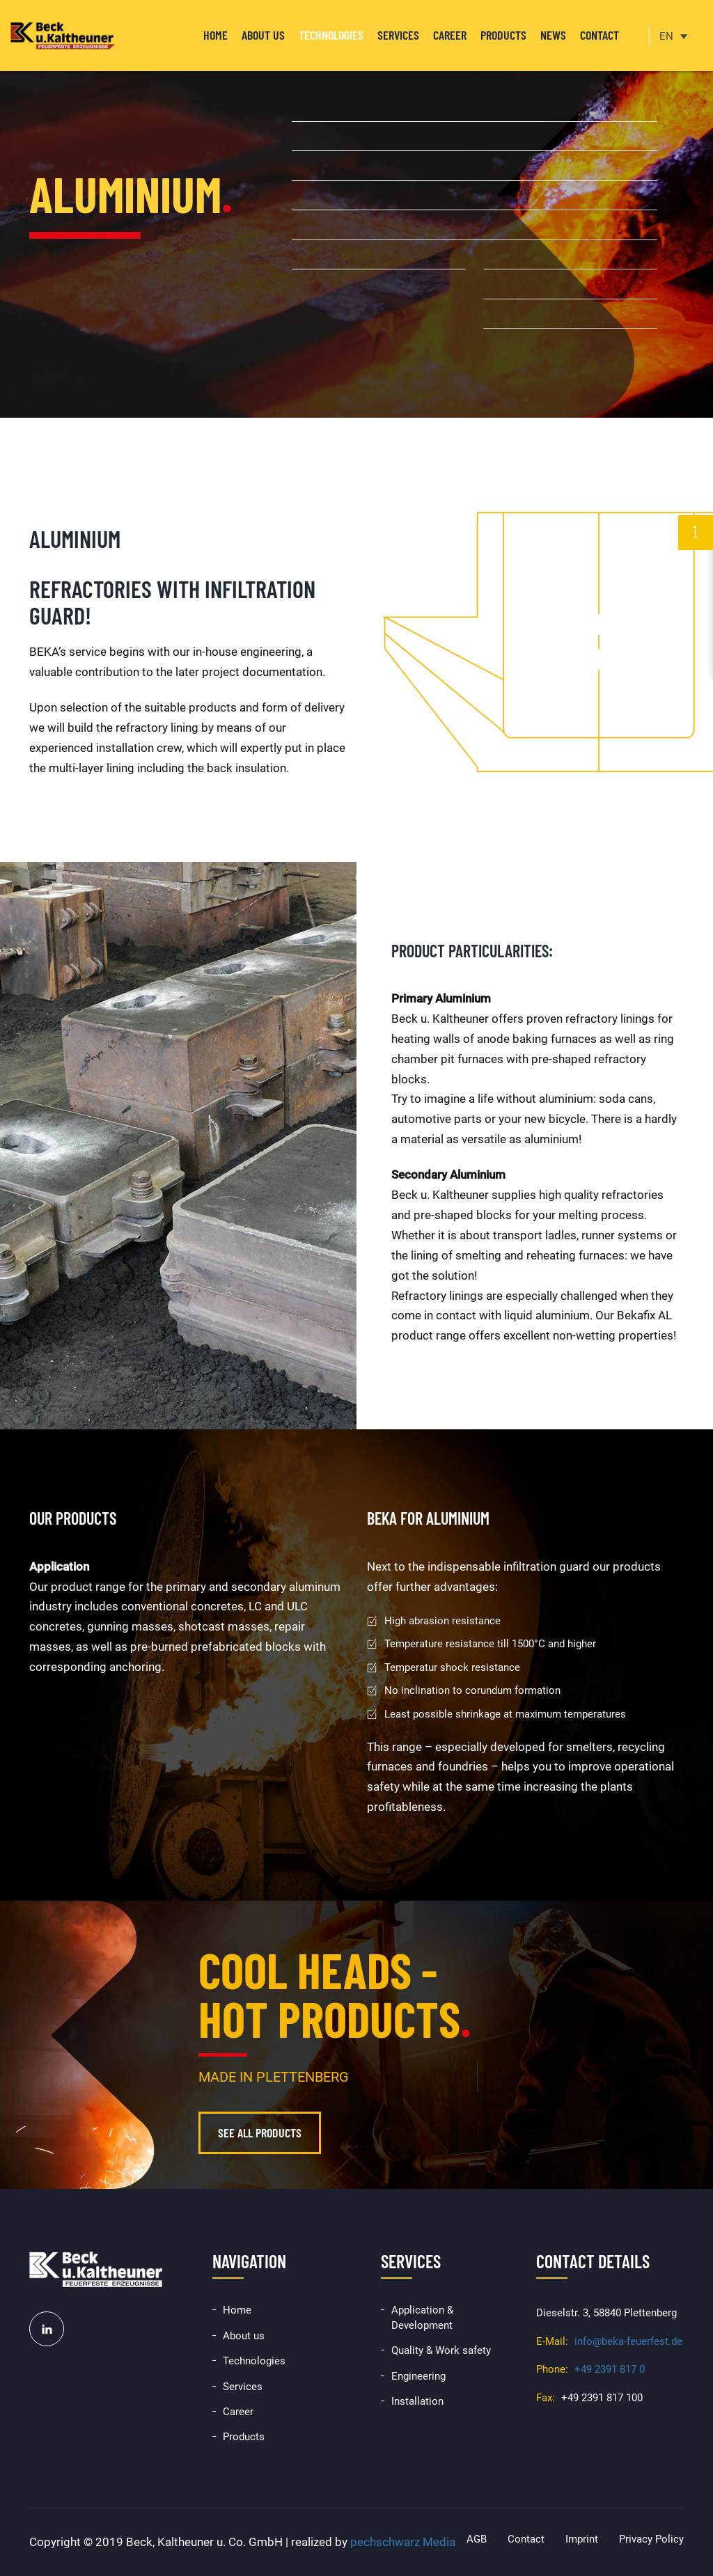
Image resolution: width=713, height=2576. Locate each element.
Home (215, 34)
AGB (477, 2539)
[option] (356, 209)
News (553, 34)
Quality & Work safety (441, 2350)
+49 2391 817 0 (609, 2369)
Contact (599, 34)
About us (263, 34)
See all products (259, 2132)
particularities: (500, 951)
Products (503, 34)
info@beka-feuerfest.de (628, 2341)
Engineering (418, 2376)
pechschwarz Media (402, 2542)
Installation (417, 2401)
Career (450, 34)
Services (398, 34)
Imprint (581, 2539)
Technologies (331, 34)
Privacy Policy (651, 2539)
